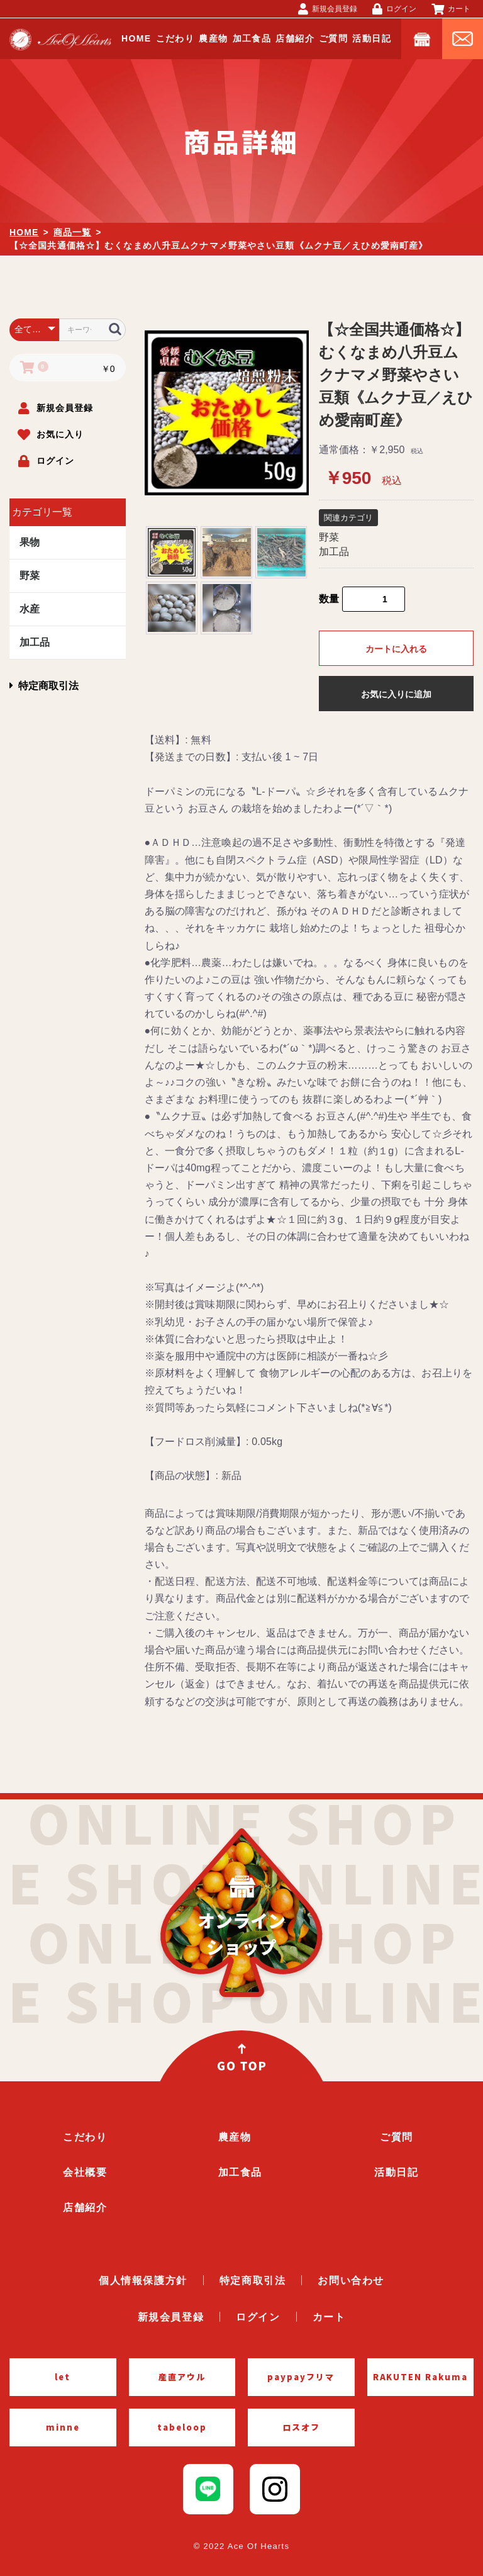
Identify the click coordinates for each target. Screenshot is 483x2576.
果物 (29, 542)
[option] (227, 412)
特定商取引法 (44, 685)
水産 (29, 609)
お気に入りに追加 (396, 694)
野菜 (29, 575)
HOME (23, 232)
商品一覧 (72, 232)
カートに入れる (396, 649)
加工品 (34, 642)
